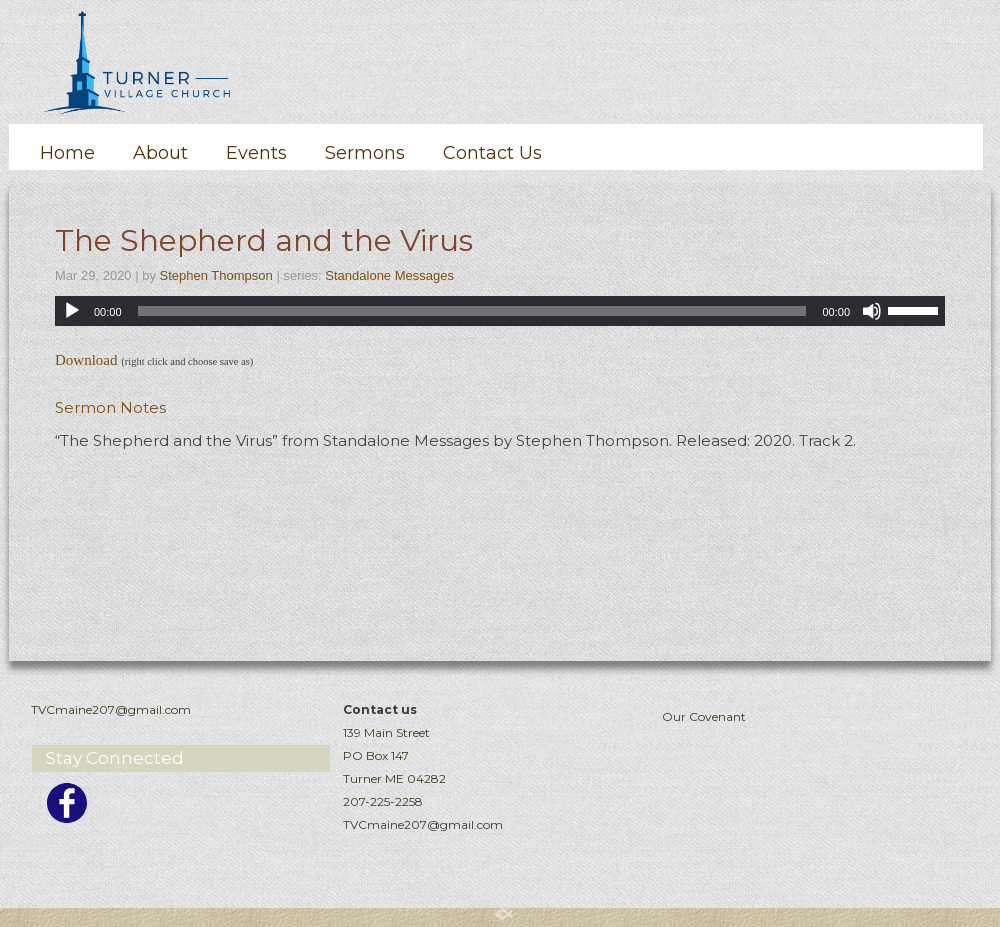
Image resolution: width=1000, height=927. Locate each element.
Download (86, 360)
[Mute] (872, 311)
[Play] (72, 311)
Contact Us (492, 153)
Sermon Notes (110, 407)
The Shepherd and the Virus (264, 240)
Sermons (365, 153)
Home (67, 153)
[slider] (472, 311)
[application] (500, 311)
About (160, 153)
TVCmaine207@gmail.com (423, 824)
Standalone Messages (389, 275)
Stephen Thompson (216, 275)
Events (256, 153)
